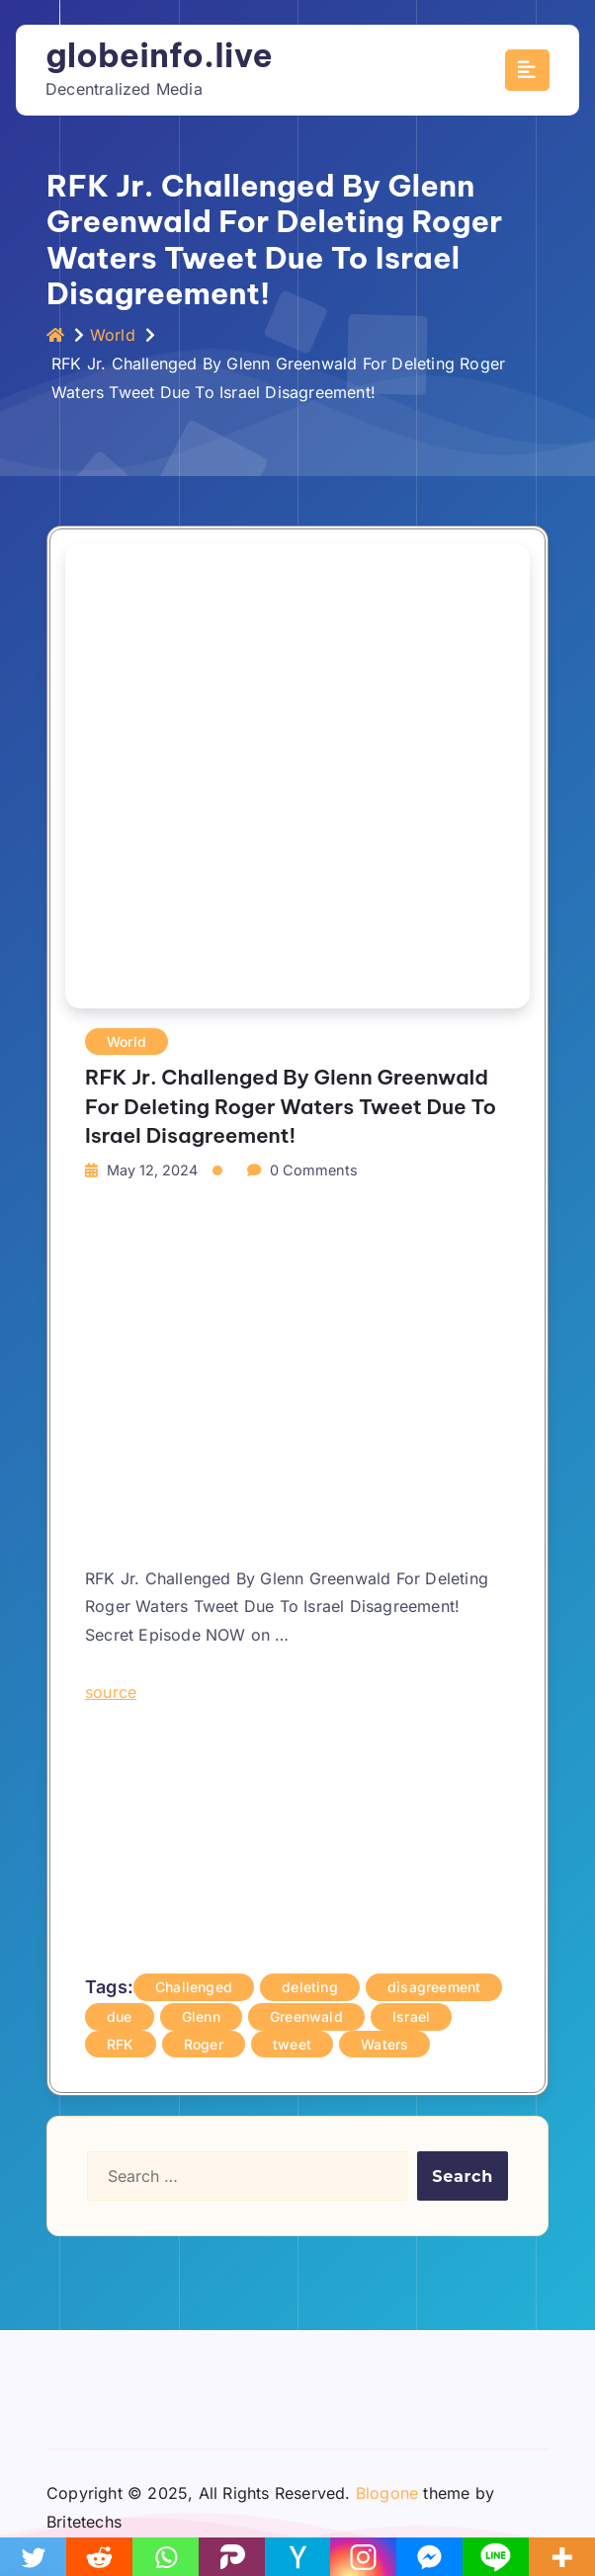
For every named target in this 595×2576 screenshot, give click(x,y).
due (119, 2016)
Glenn (201, 2016)
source (110, 1692)
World (112, 335)
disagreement (433, 1986)
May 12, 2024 (152, 1170)
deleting (310, 1986)
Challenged (193, 1986)
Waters (384, 2044)
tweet (292, 2044)
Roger (203, 2044)
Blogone (387, 2493)
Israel (411, 2016)
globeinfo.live (159, 55)
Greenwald (306, 2016)
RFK (120, 2044)
